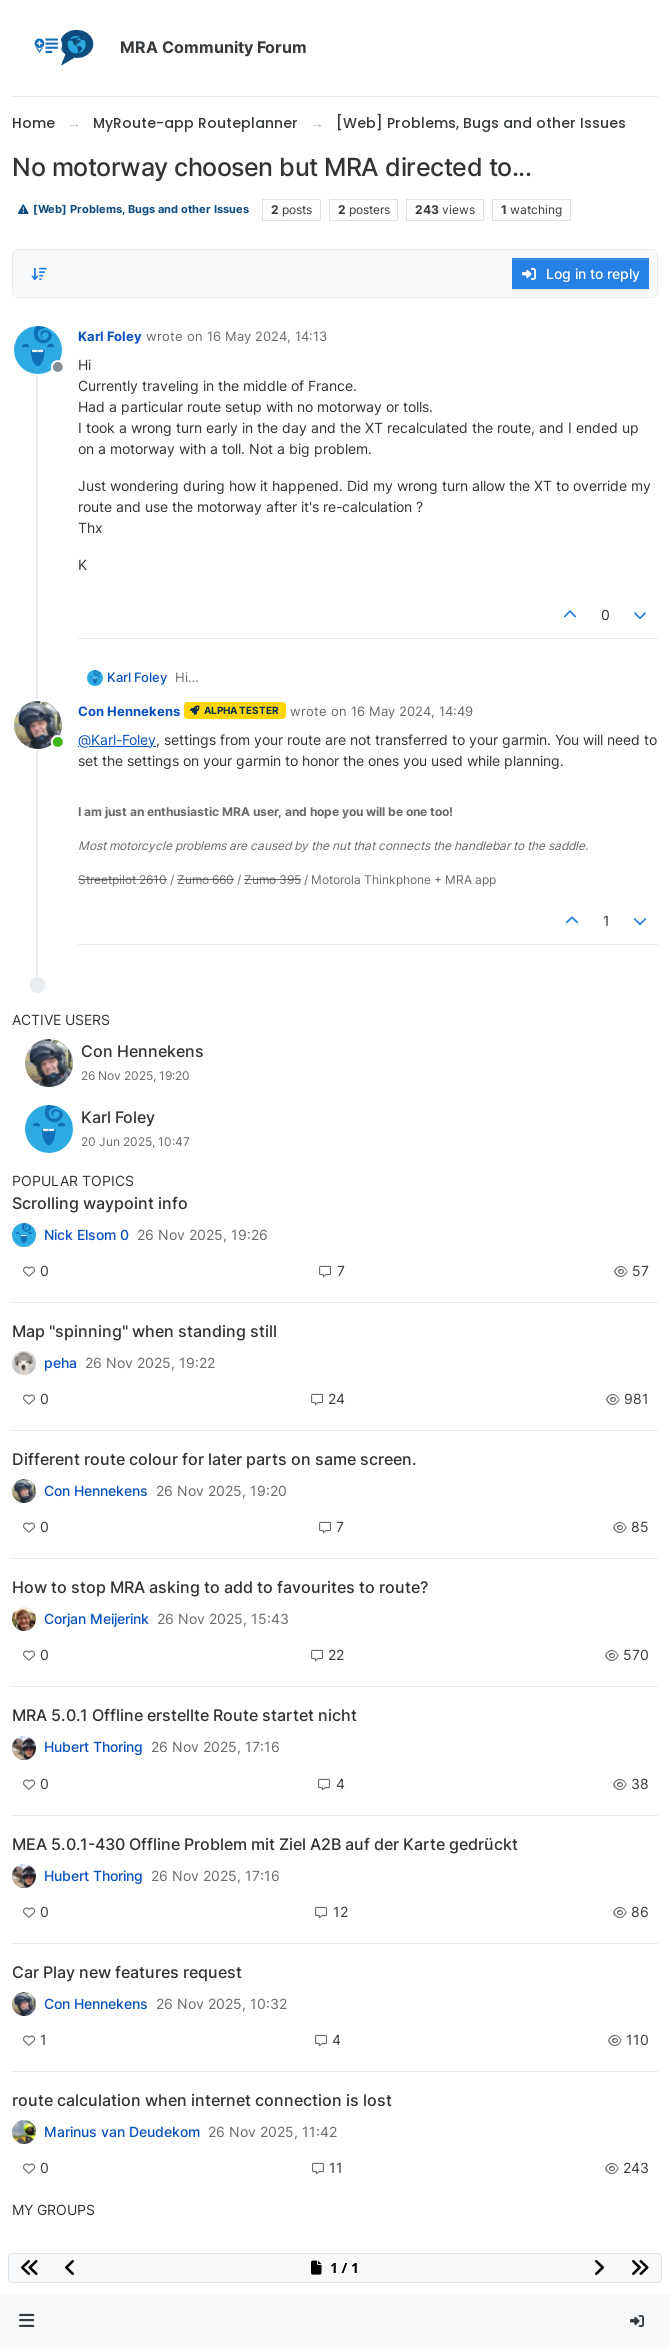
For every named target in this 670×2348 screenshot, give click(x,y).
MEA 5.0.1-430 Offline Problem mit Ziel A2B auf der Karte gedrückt (265, 1844)
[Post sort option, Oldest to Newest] (39, 274)
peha (60, 1363)
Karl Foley (110, 336)
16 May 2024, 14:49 (412, 711)
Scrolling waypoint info (100, 1203)
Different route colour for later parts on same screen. (214, 1459)
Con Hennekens (129, 711)
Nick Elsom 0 (86, 1235)
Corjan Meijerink (96, 1619)
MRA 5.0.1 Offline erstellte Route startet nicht (184, 1715)
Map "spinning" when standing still (144, 1331)
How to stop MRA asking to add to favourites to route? (220, 1587)
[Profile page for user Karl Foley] (38, 350)
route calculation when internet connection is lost (202, 2100)
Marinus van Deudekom (122, 2132)
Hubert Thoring (93, 1747)
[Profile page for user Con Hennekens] (38, 725)
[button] (27, 2321)
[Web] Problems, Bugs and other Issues (133, 209)
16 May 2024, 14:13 (267, 336)
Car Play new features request (127, 1972)
